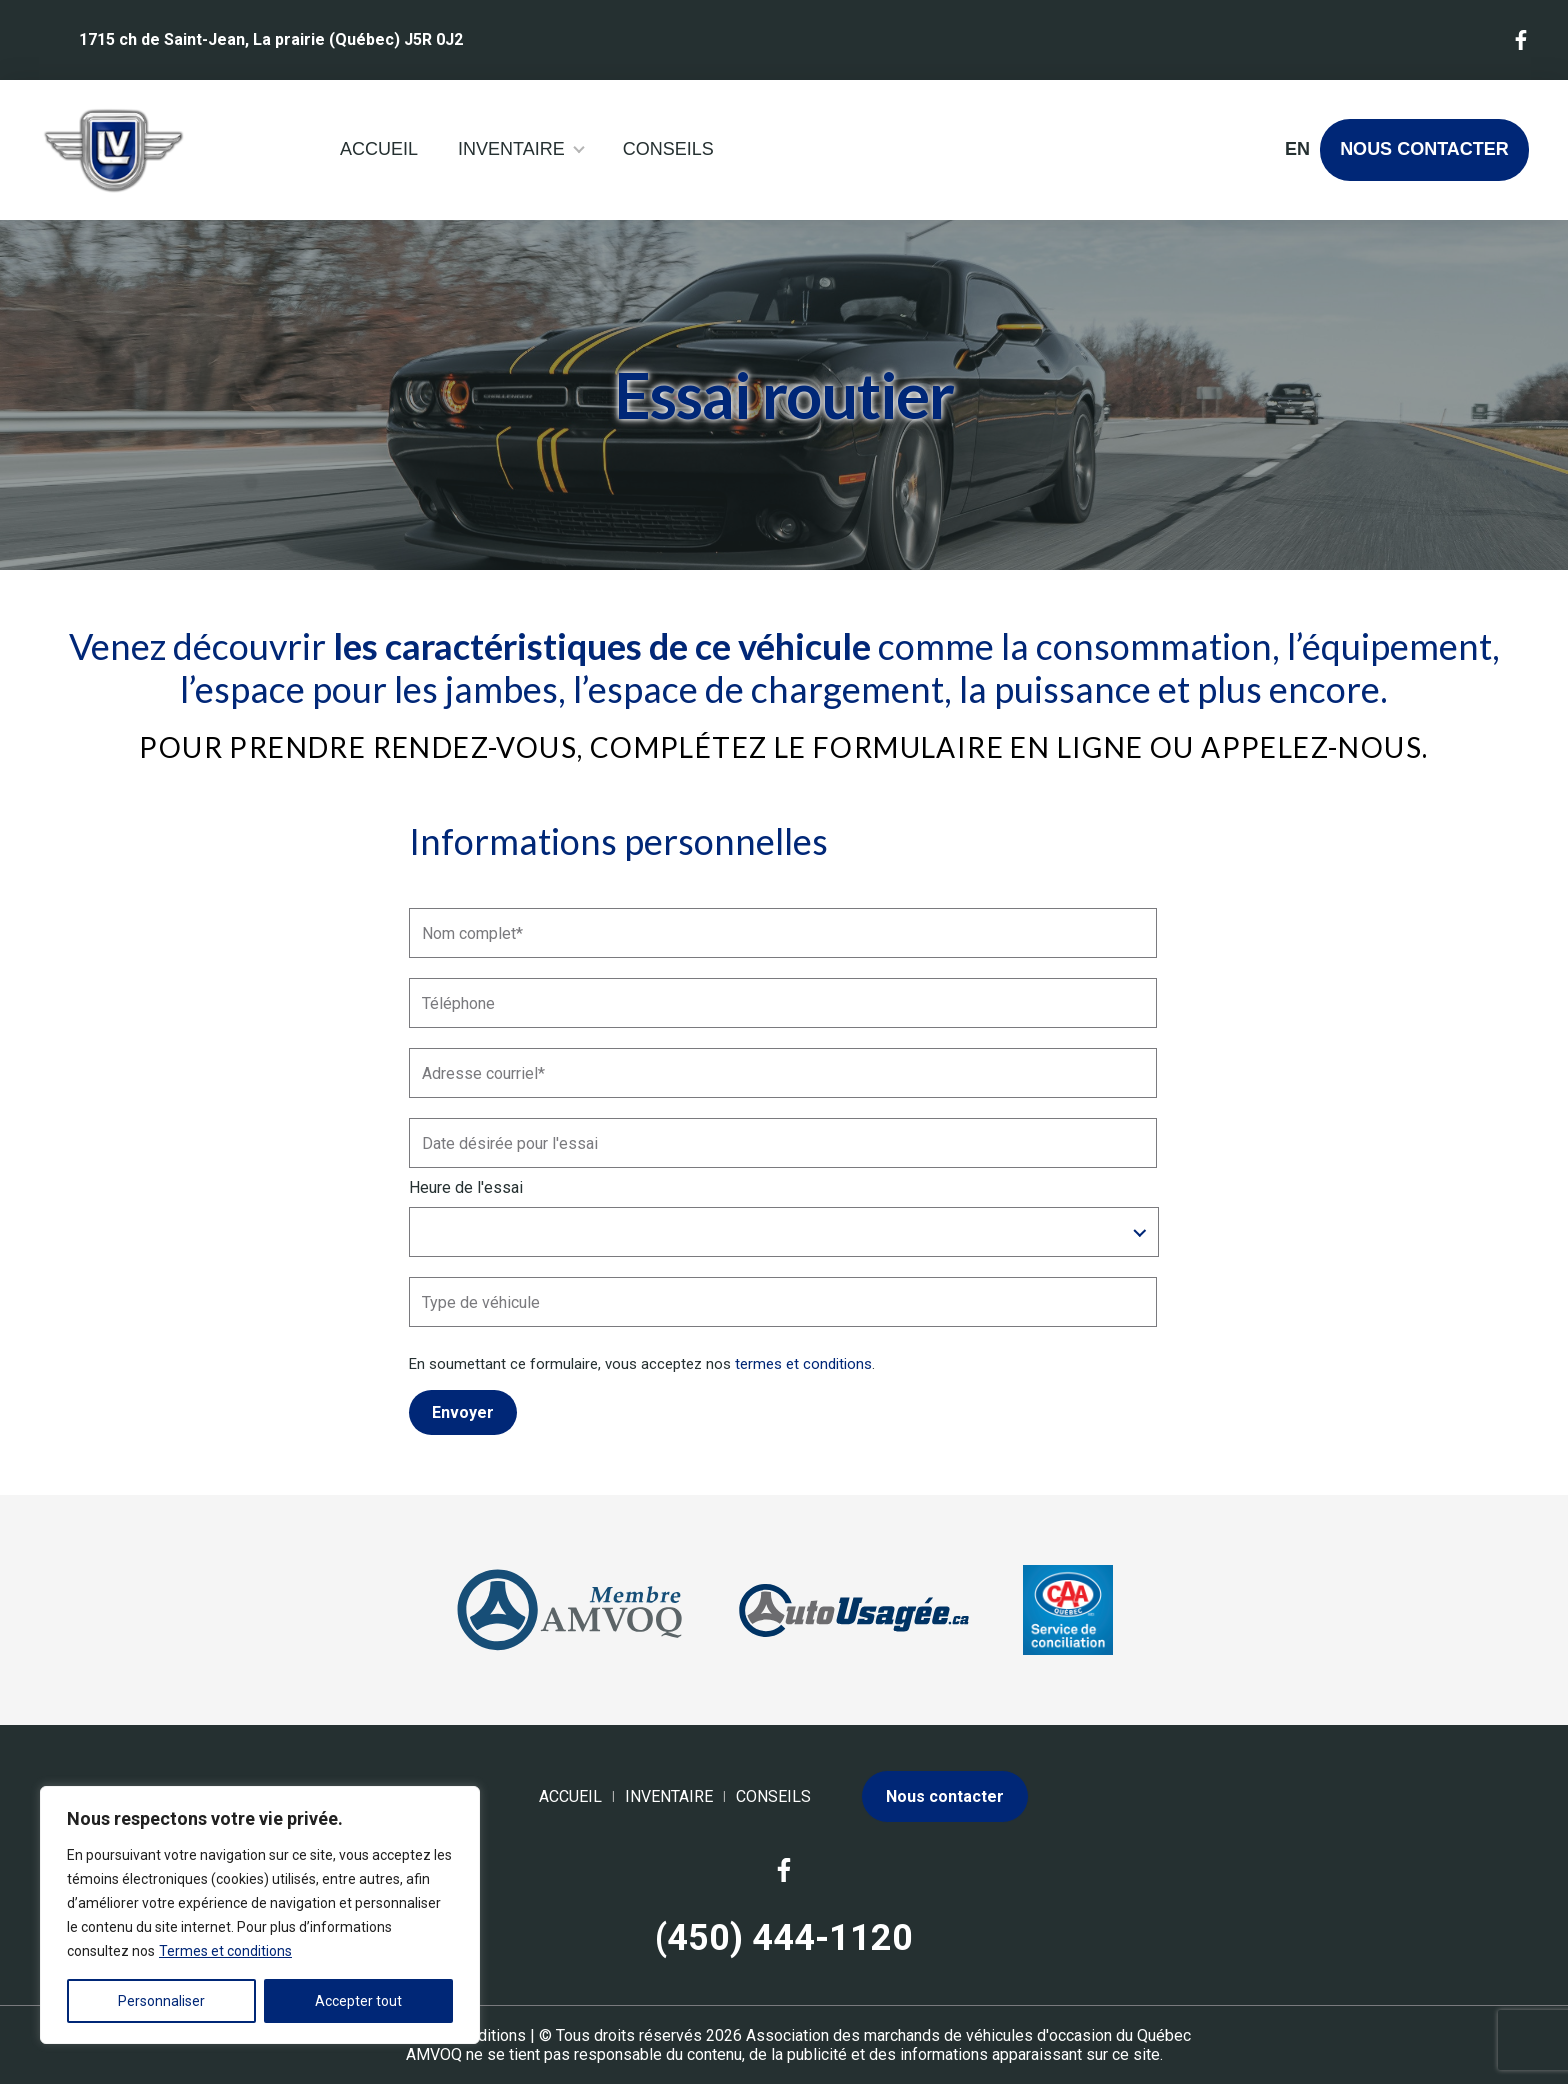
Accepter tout (358, 2001)
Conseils (668, 149)
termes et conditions (803, 1364)
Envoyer (463, 1412)
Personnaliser (161, 2001)
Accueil (379, 149)
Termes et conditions (225, 1951)
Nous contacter (1424, 149)
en (1296, 149)
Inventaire (511, 149)
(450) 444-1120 (784, 1938)
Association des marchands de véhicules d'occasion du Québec (968, 2035)
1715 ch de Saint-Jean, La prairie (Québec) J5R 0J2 (271, 39)
